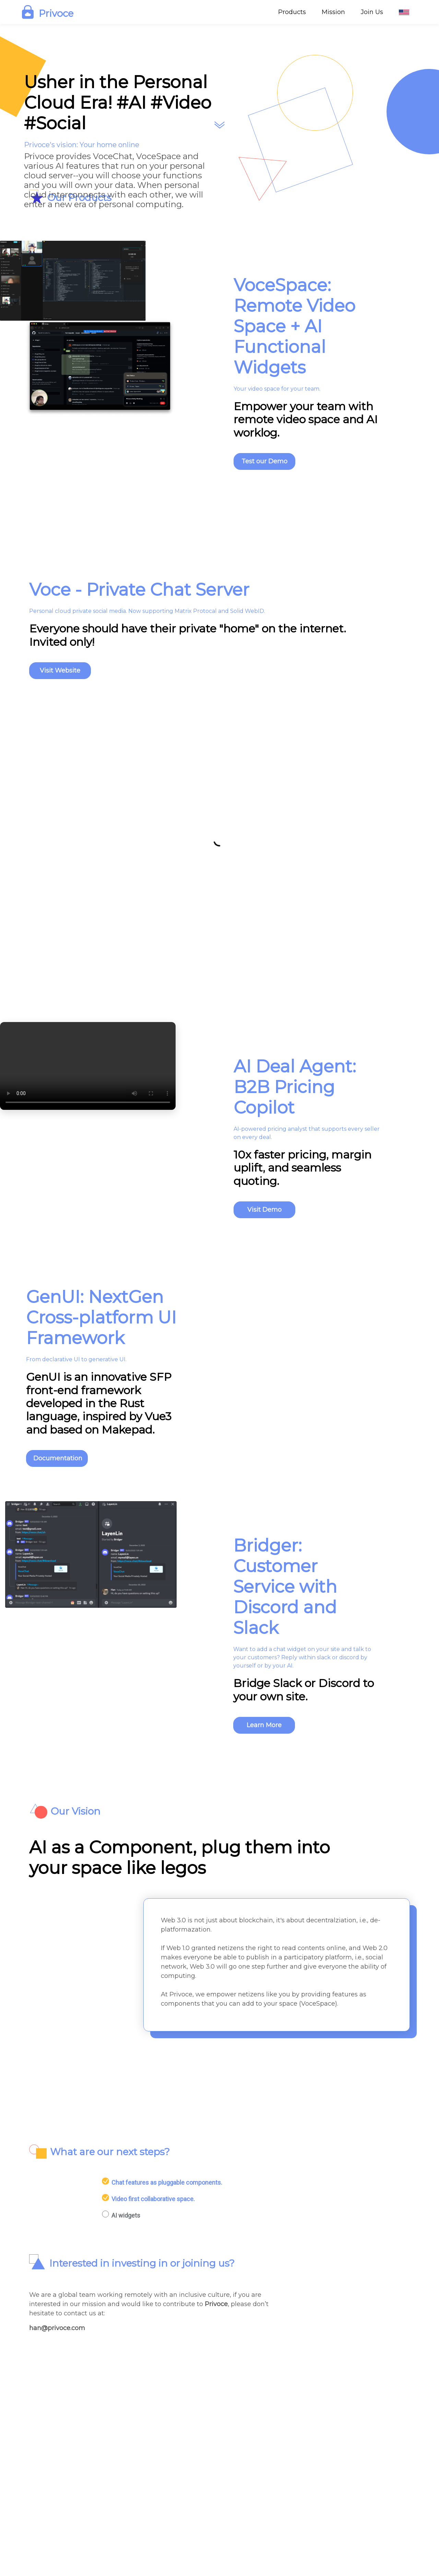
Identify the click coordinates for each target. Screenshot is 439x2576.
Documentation (57, 1458)
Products (292, 12)
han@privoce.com (57, 2328)
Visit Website (60, 670)
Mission (333, 12)
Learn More (264, 1725)
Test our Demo (264, 461)
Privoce (216, 2304)
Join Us (372, 12)
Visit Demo (264, 1209)
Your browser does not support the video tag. (88, 1066)
